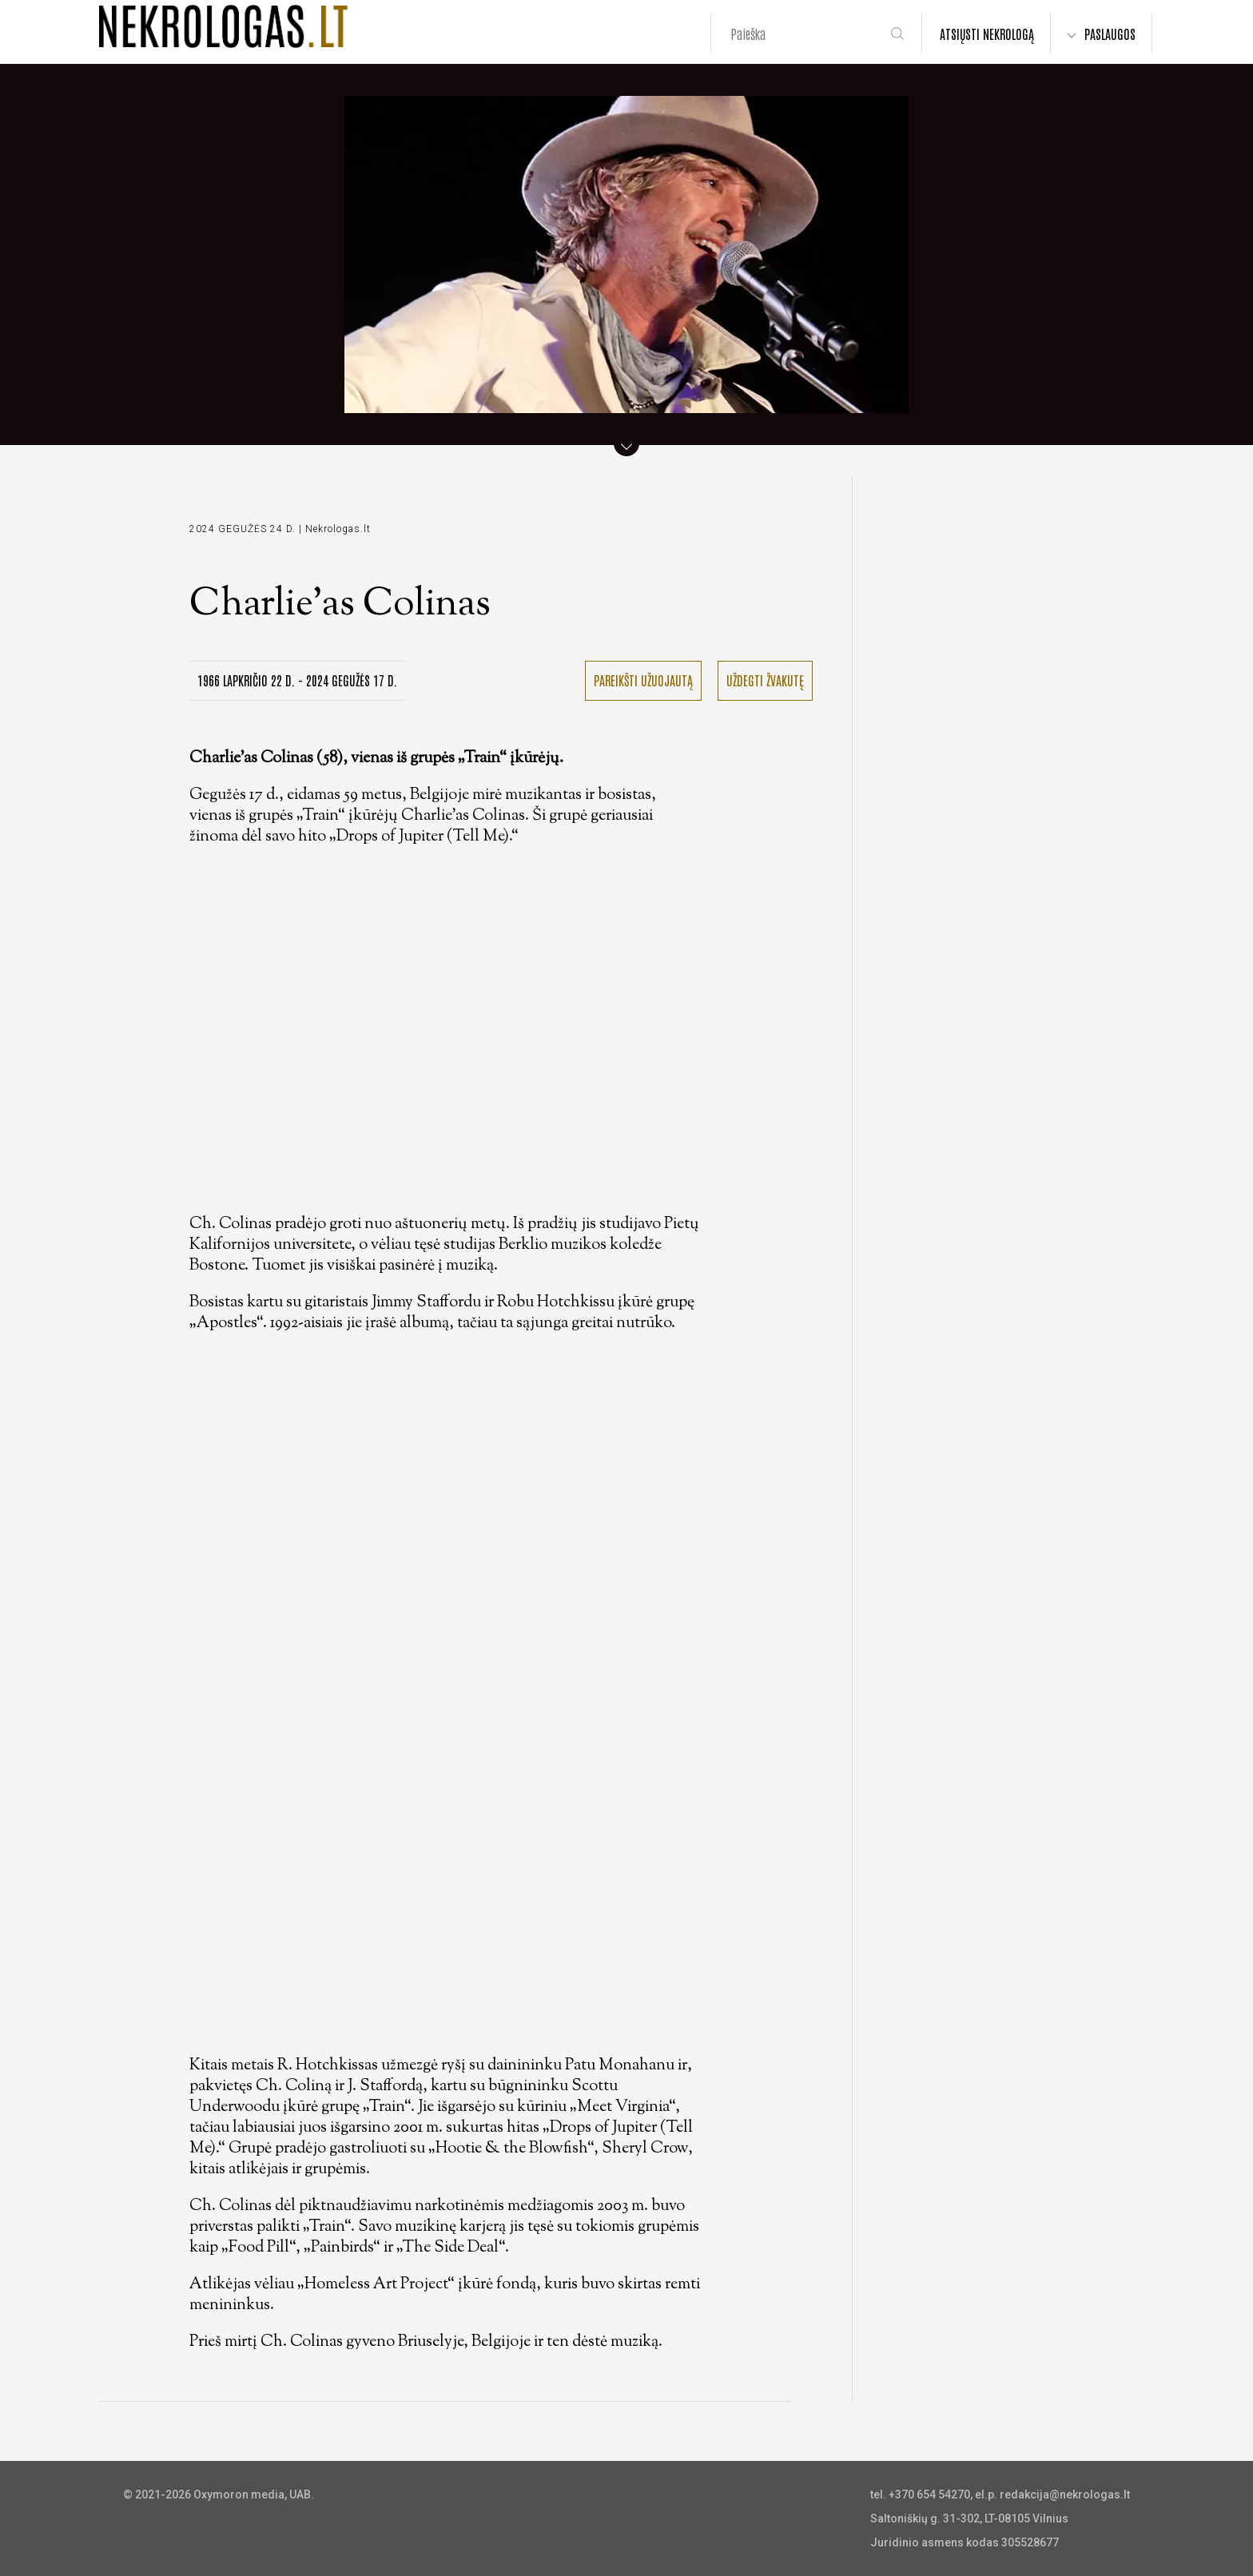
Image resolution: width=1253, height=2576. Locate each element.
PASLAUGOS (1110, 34)
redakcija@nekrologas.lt (1065, 2494)
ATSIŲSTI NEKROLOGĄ (987, 34)
